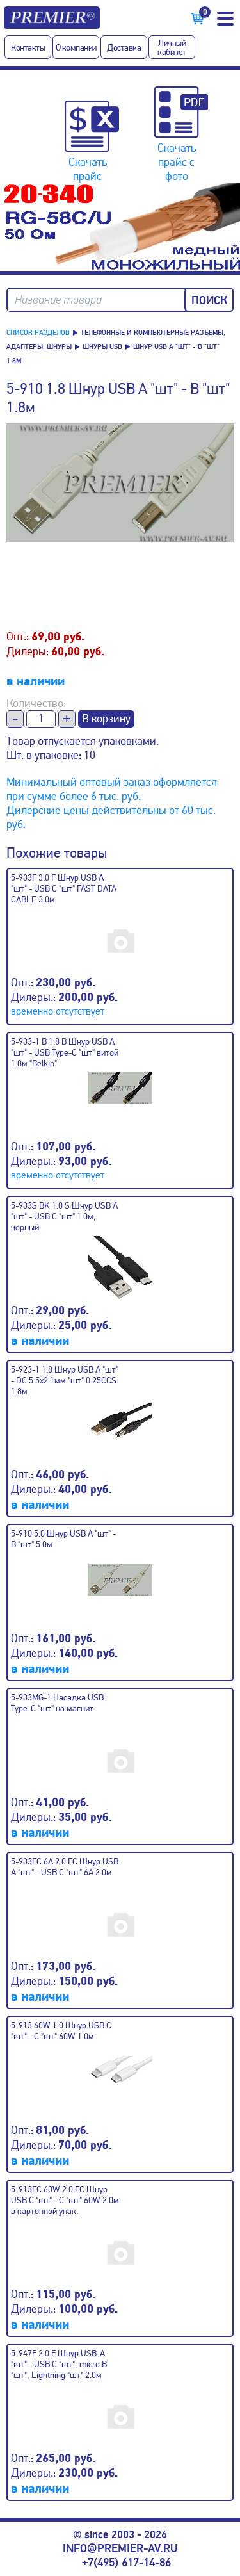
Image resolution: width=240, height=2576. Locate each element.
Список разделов (38, 333)
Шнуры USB (102, 347)
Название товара (58, 300)
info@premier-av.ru (120, 2548)
